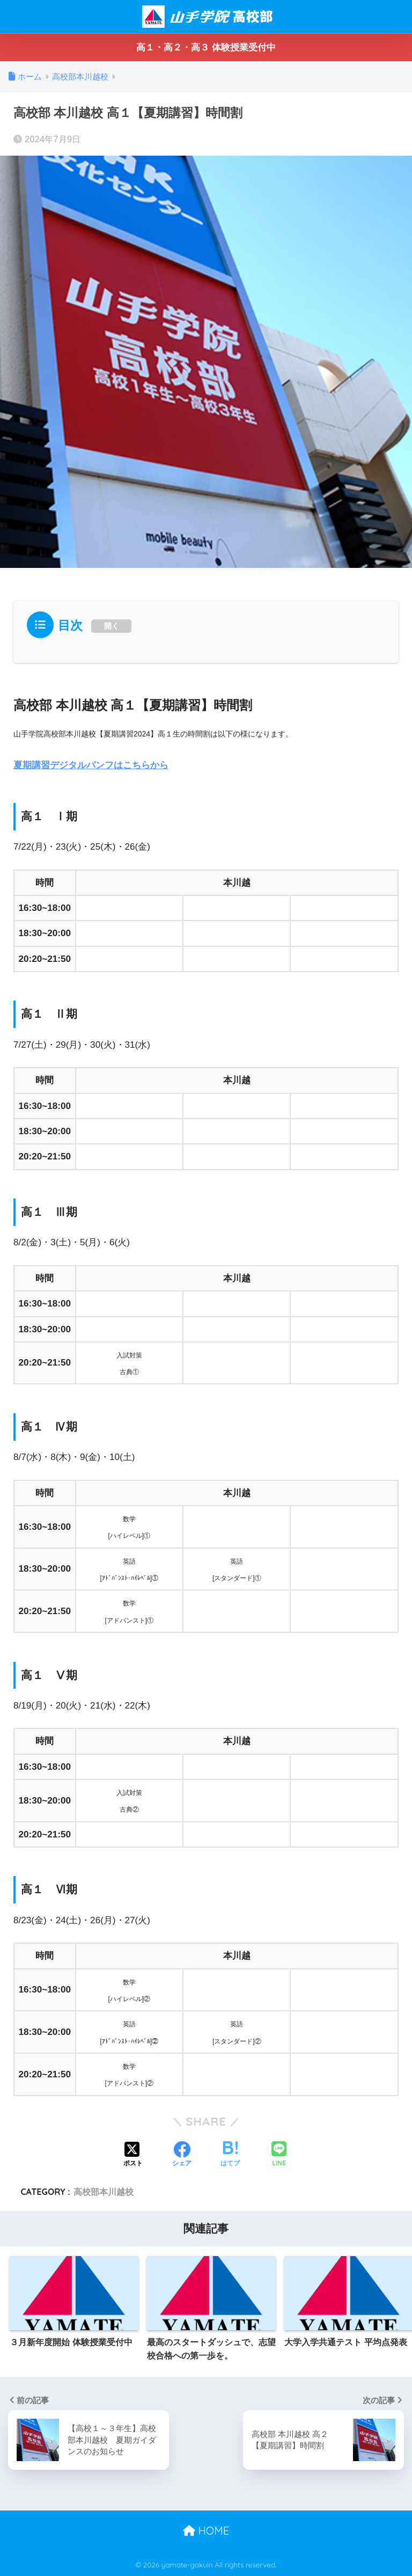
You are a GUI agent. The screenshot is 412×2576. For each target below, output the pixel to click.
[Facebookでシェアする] (182, 2154)
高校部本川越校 (103, 2191)
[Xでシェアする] (133, 2154)
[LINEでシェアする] (278, 2155)
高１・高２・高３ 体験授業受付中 (206, 47)
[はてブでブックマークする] (230, 2154)
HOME (206, 2530)
